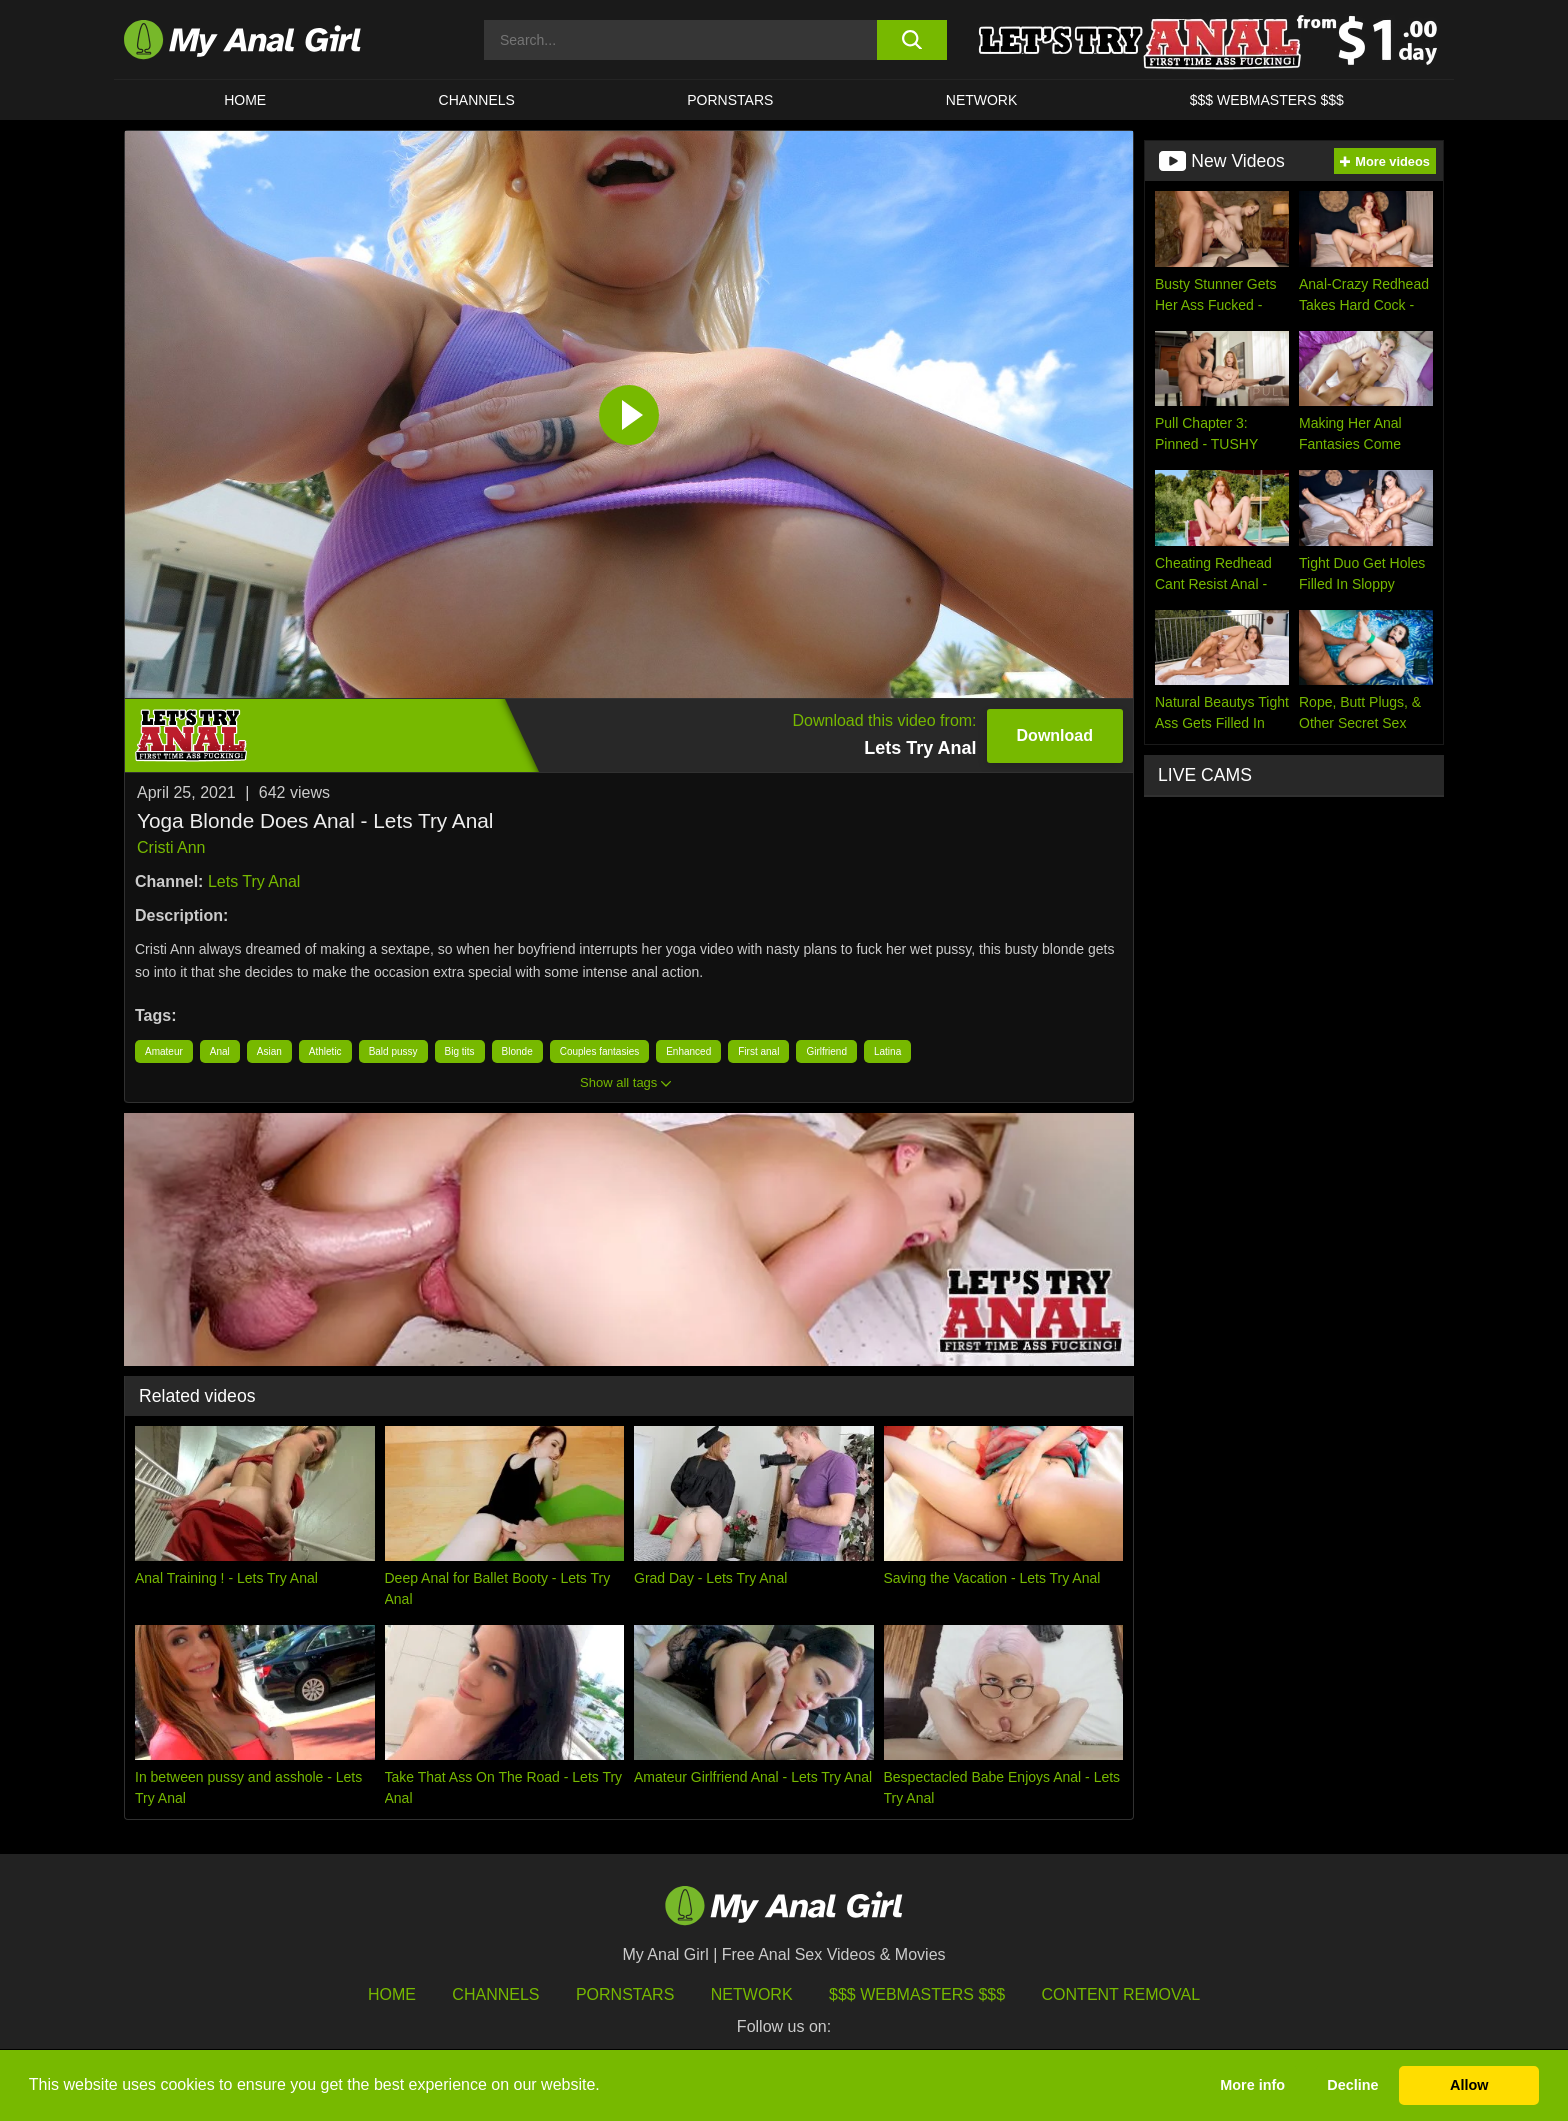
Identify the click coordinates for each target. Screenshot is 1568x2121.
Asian (269, 1051)
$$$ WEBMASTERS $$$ (1267, 100)
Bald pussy (393, 1051)
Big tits (460, 1051)
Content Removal (1121, 1994)
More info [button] (1252, 2085)
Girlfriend (826, 1051)
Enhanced (688, 1051)
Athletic (325, 1051)
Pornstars (730, 100)
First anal (758, 1051)
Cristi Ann (171, 847)
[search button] (911, 40)
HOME (245, 100)
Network (982, 100)
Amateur (164, 1051)
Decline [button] (1352, 2085)
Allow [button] (1469, 2085)
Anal (220, 1051)
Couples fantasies (600, 1051)
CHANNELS (477, 100)
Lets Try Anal (254, 881)
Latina (887, 1051)
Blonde (517, 1051)
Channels (495, 1994)
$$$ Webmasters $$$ (917, 1994)
